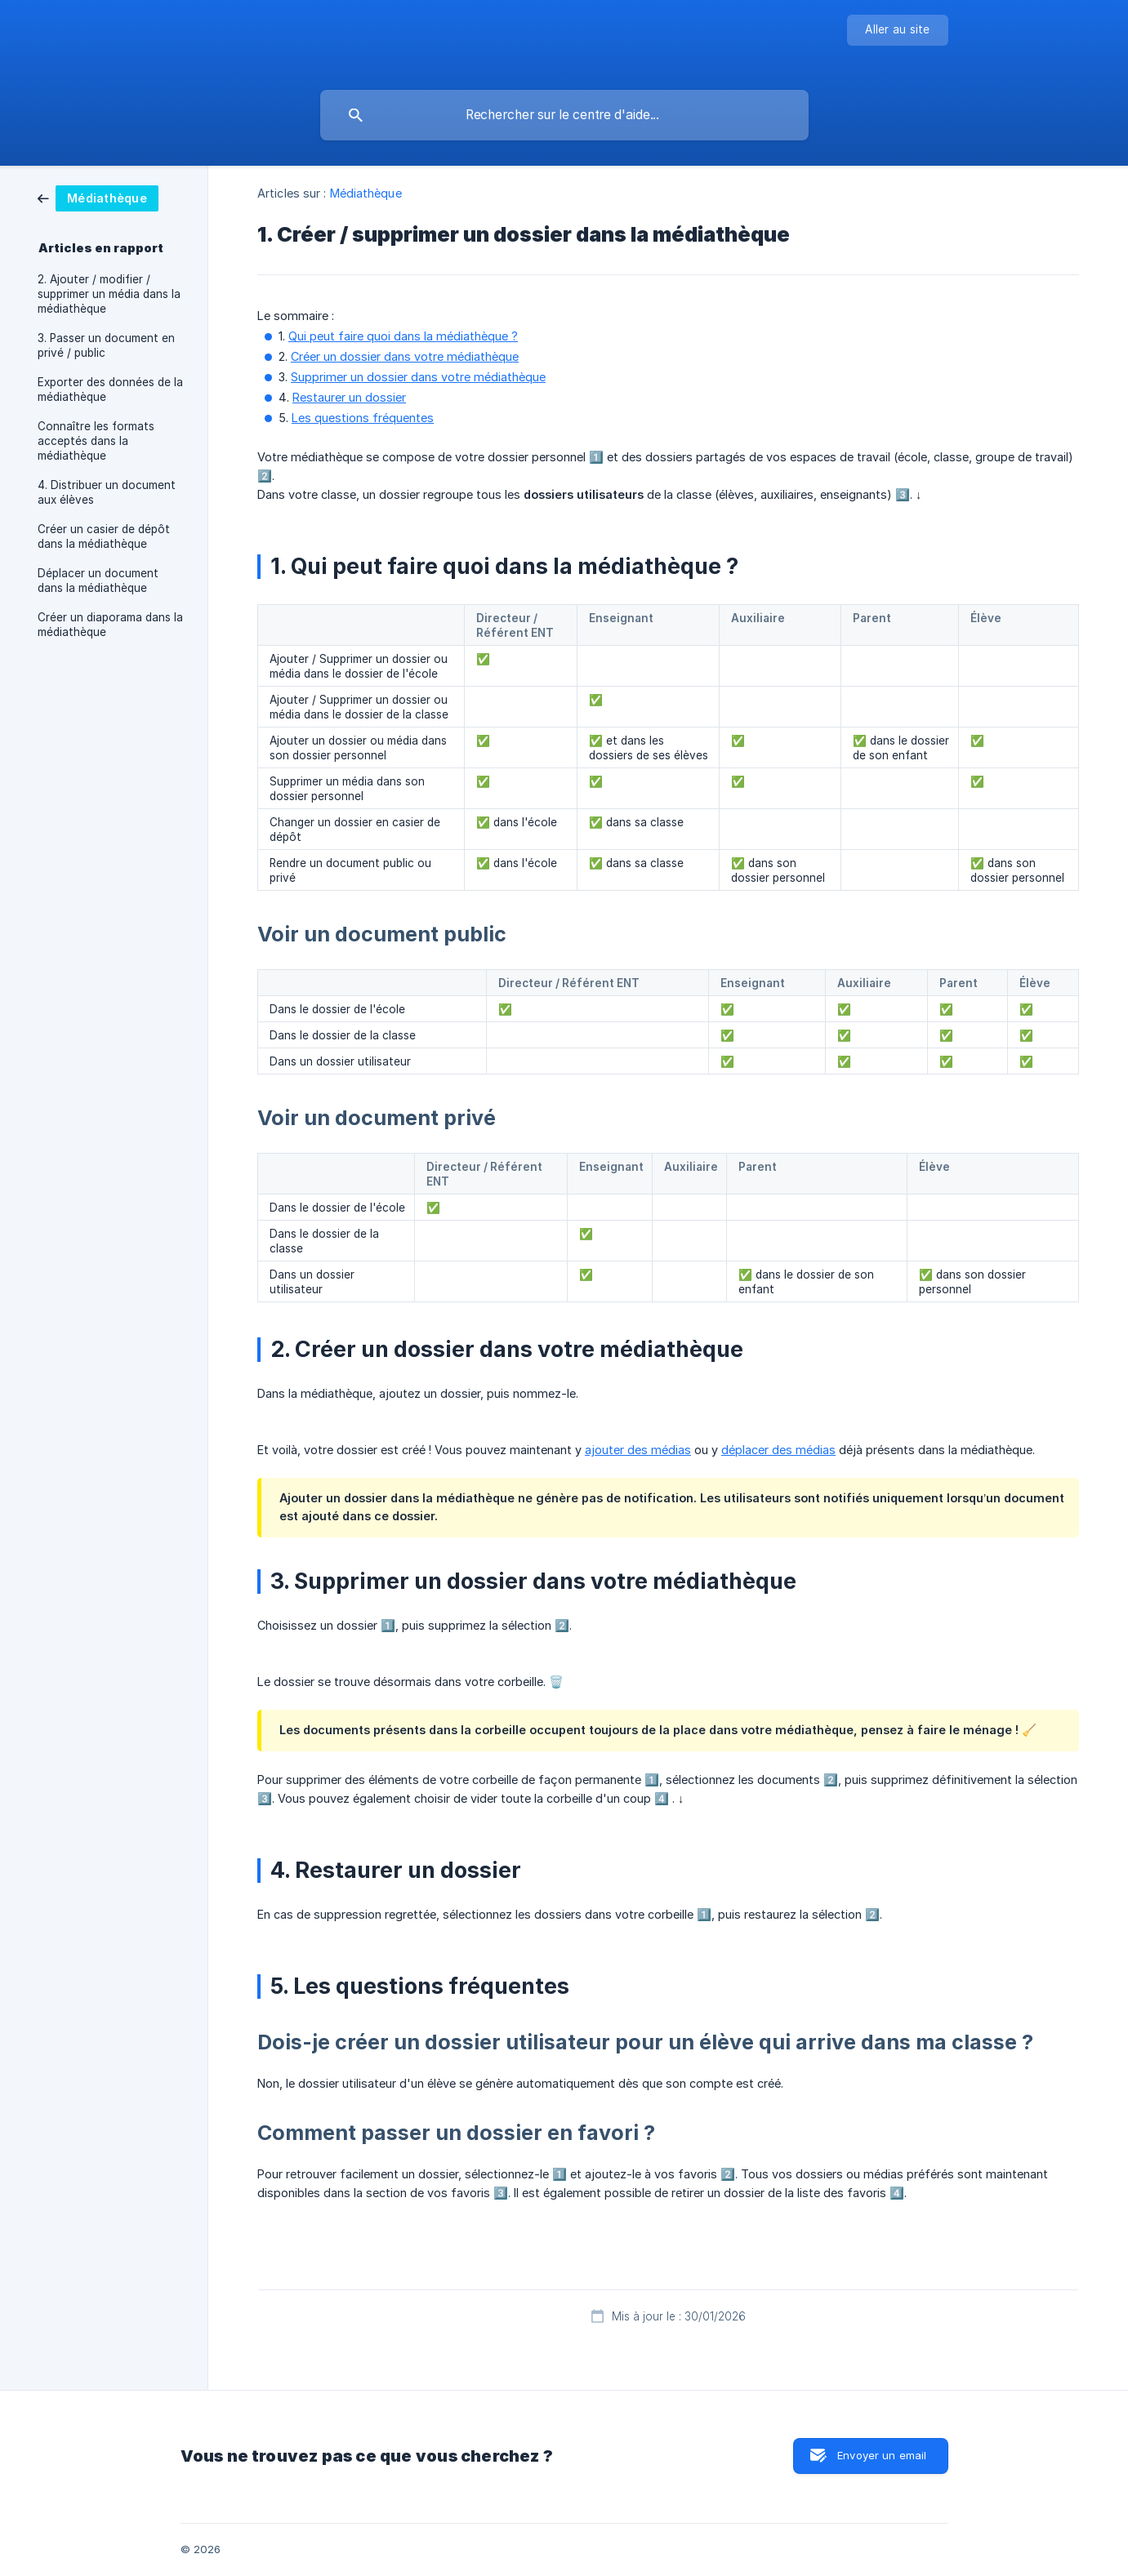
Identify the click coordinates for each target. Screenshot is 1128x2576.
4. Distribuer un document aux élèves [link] (107, 492)
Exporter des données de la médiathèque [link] (110, 389)
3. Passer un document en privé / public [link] (106, 345)
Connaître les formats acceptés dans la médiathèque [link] (96, 441)
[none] (897, 30)
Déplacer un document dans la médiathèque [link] (98, 580)
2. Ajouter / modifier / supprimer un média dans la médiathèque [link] (109, 294)
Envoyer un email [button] (881, 2455)
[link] (98, 197)
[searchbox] (564, 115)
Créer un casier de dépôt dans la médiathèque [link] (104, 536)
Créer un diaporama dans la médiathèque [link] (110, 624)
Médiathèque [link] (366, 193)
